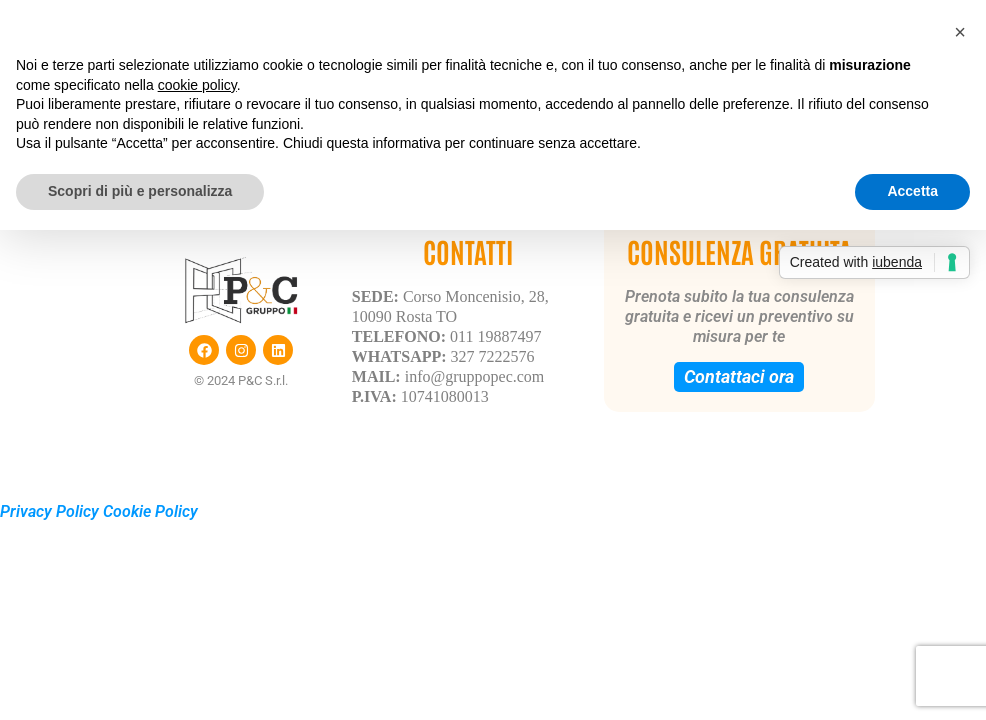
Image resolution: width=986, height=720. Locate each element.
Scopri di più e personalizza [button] (140, 191)
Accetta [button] (912, 191)
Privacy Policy (49, 511)
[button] (960, 32)
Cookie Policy (150, 511)
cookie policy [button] (197, 85)
